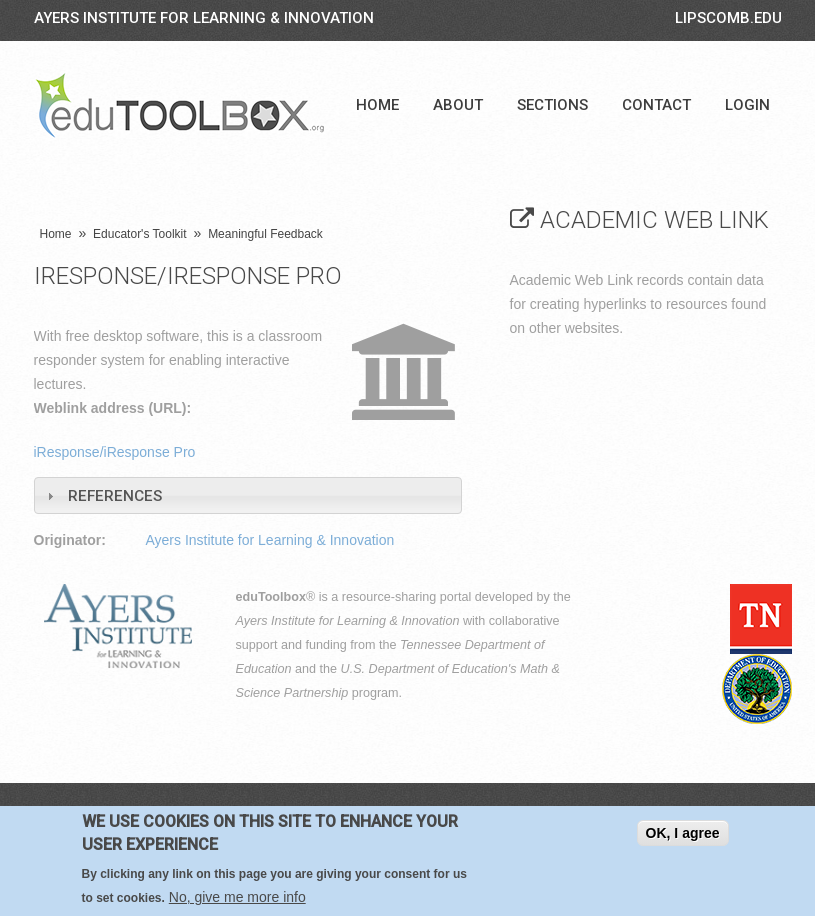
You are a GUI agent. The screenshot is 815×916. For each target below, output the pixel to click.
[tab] (248, 495)
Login (747, 105)
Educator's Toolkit (139, 234)
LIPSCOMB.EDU (728, 18)
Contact (656, 105)
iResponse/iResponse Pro (115, 452)
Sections (552, 105)
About (458, 105)
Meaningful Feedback (265, 234)
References (115, 496)
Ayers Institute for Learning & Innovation (204, 18)
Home (377, 105)
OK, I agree (683, 833)
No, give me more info (237, 897)
